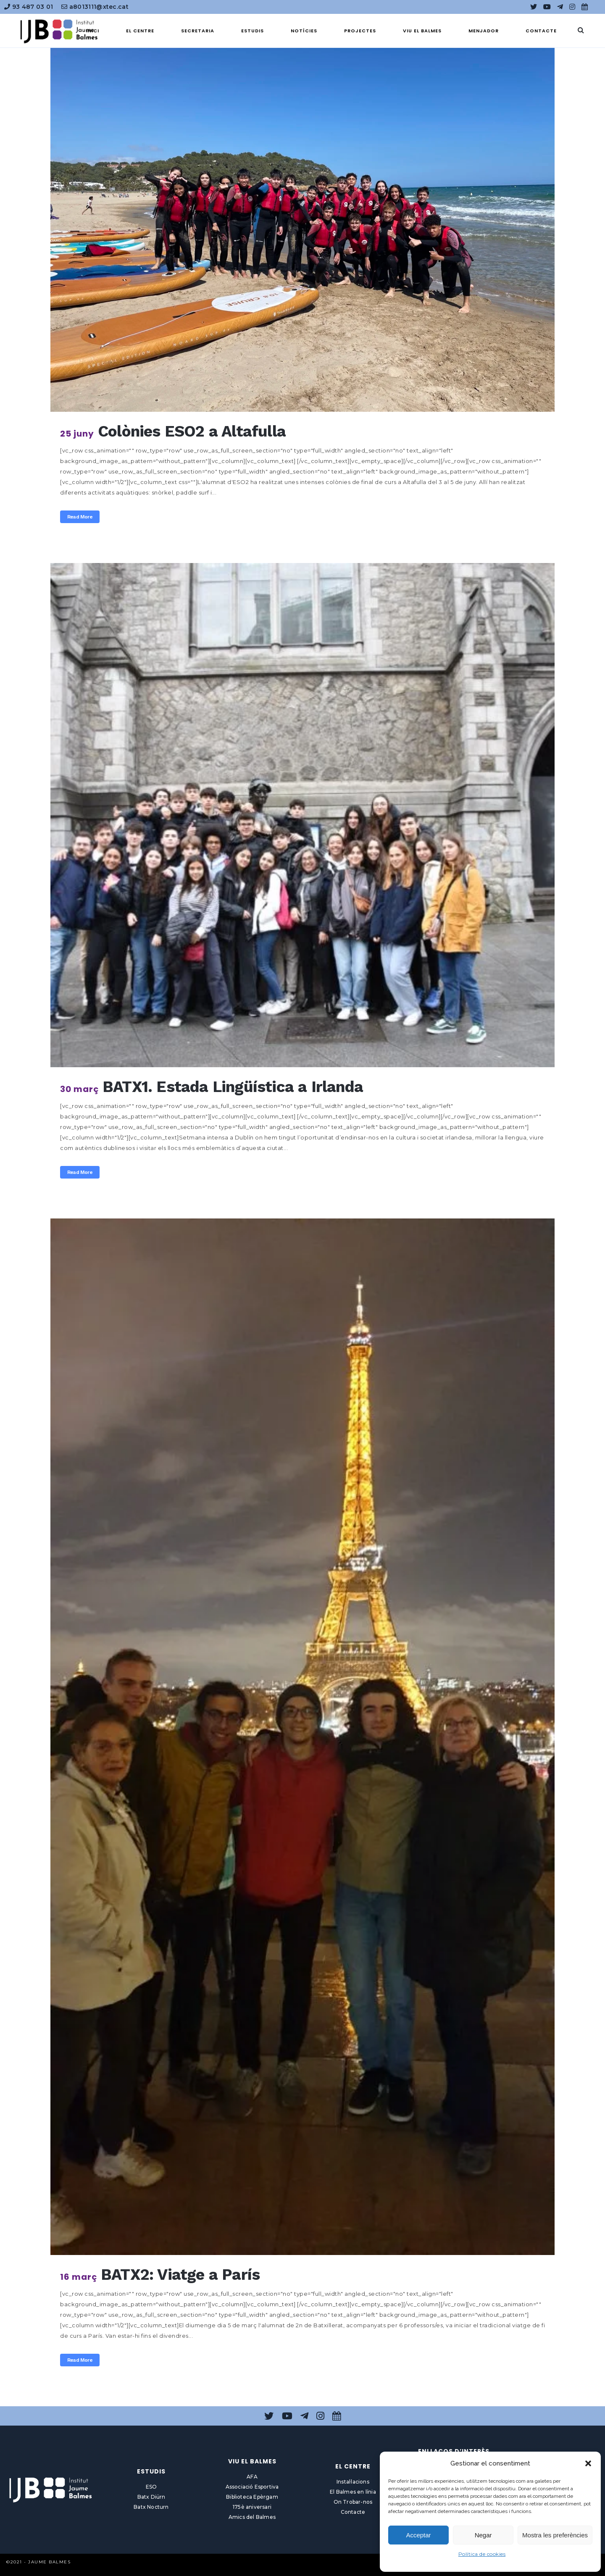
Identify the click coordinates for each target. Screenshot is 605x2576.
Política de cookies (482, 2554)
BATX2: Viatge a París (180, 2275)
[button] (588, 2463)
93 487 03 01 (28, 7)
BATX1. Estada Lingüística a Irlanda (233, 1087)
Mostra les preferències (555, 2535)
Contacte (353, 2512)
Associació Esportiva (252, 2487)
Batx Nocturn (151, 2507)
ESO (151, 2487)
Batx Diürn (151, 2497)
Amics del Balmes (252, 2517)
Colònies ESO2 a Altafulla (192, 431)
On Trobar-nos (353, 2502)
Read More (79, 517)
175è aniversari (252, 2507)
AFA (252, 2476)
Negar (483, 2535)
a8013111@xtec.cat (95, 7)
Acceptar (418, 2535)
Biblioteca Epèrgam (252, 2497)
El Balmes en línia (353, 2492)
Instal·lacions (353, 2482)
